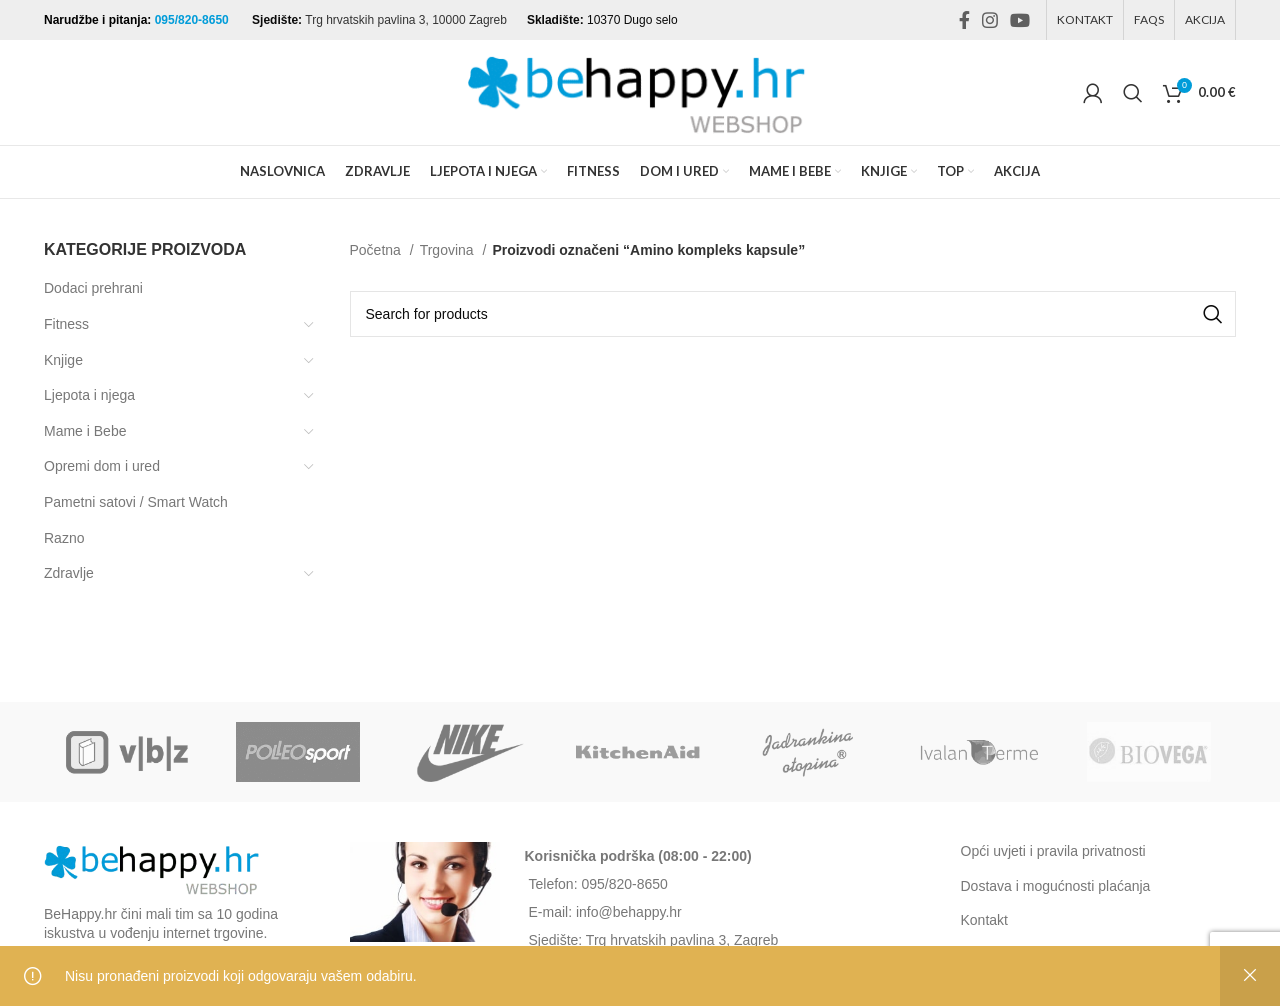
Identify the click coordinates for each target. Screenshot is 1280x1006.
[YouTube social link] (1020, 20)
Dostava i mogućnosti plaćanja (1056, 886)
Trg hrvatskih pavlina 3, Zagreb (682, 940)
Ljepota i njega (89, 395)
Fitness (66, 324)
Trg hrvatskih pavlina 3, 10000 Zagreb (406, 20)
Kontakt (984, 920)
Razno (64, 538)
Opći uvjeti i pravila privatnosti (1053, 851)
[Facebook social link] (964, 20)
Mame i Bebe (85, 431)
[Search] (1133, 93)
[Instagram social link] (990, 20)
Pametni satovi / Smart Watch (136, 502)
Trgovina (449, 250)
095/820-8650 (193, 20)
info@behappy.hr (629, 912)
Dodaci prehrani (93, 288)
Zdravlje (69, 573)
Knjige (63, 360)
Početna (377, 250)
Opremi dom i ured (102, 466)
